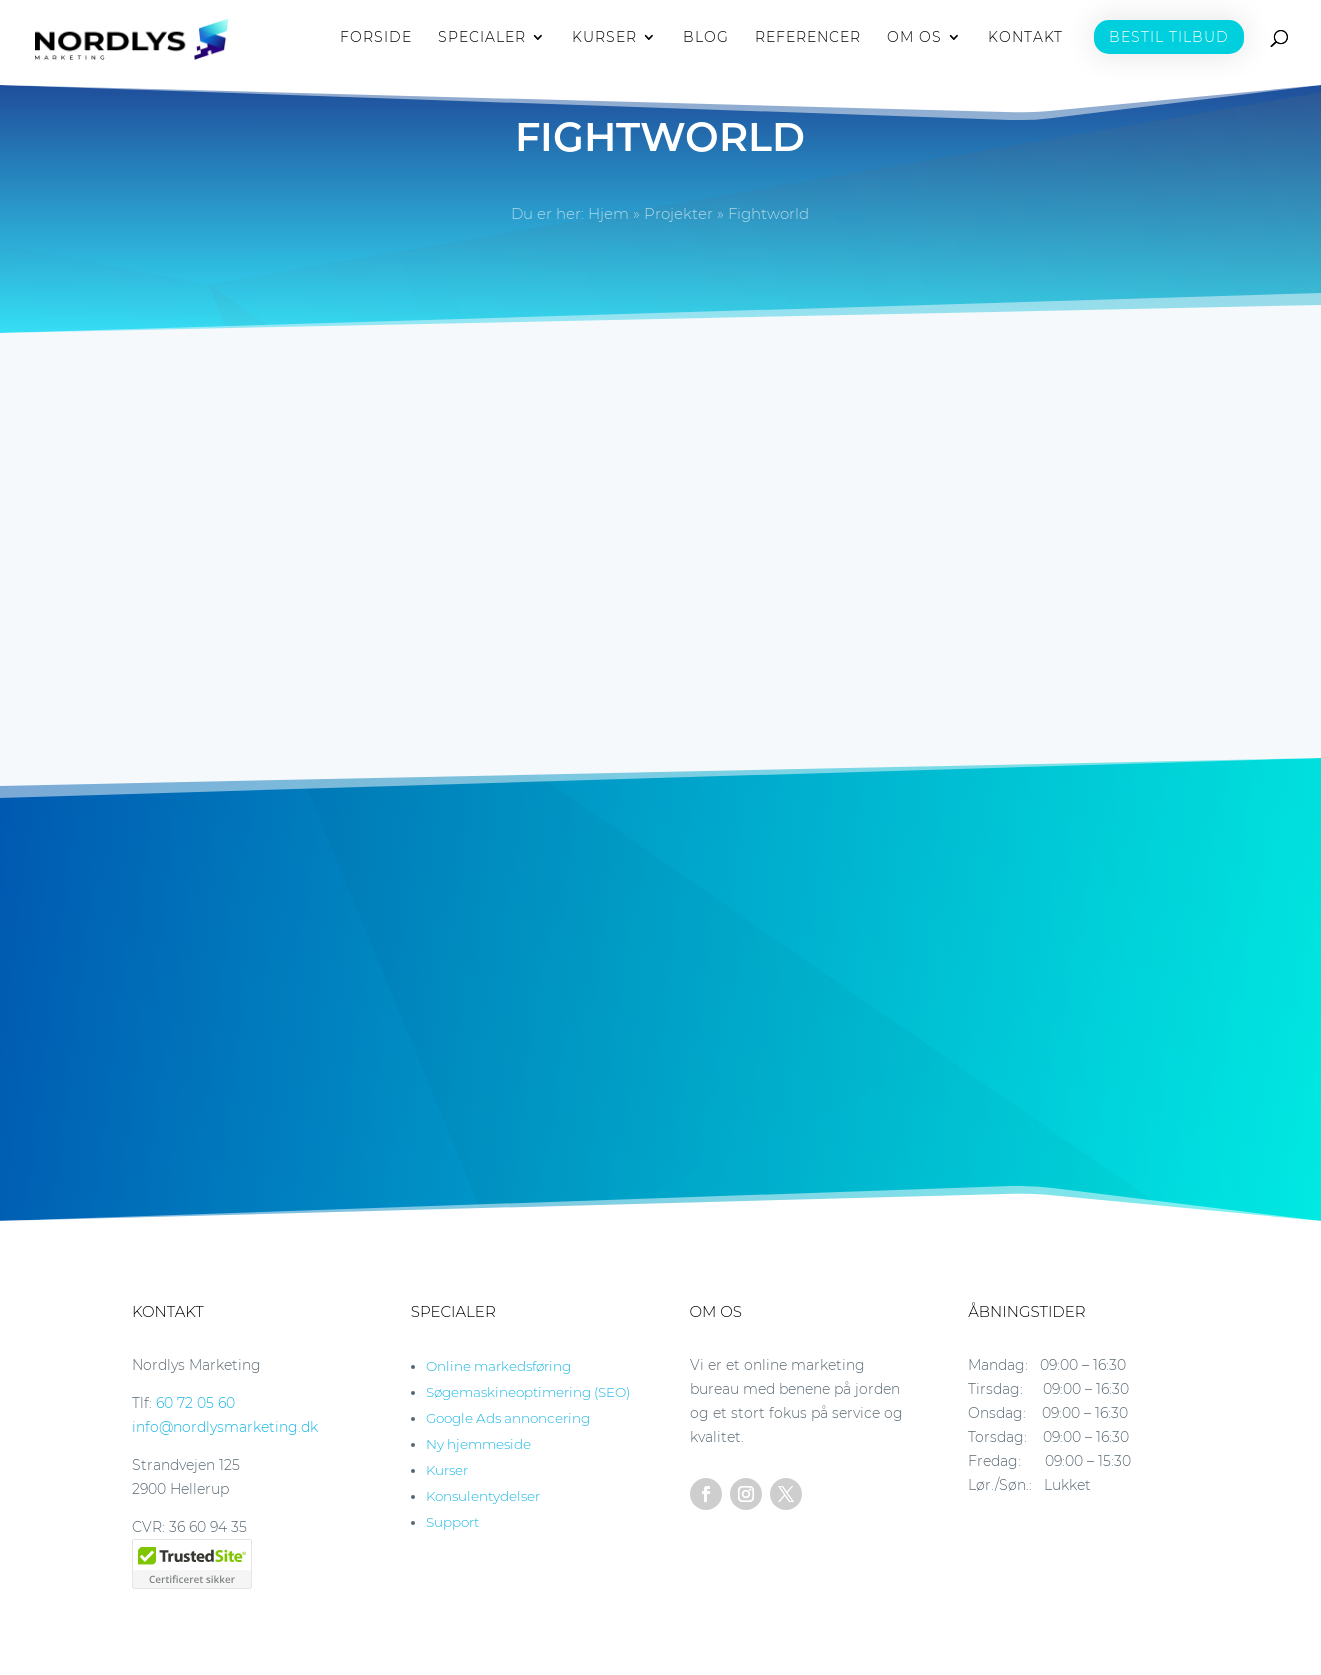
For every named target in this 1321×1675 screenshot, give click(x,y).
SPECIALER (482, 41)
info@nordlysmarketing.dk (225, 1427)
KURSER (604, 41)
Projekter (678, 213)
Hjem (608, 213)
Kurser (447, 1470)
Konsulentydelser (483, 1496)
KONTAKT (1025, 41)
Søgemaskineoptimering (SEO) (528, 1392)
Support (452, 1522)
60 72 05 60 (195, 1403)
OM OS (914, 41)
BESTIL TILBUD (1169, 40)
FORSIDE (376, 41)
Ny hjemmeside (478, 1444)
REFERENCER (808, 41)
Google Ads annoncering (508, 1418)
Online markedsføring (498, 1366)
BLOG (706, 41)
